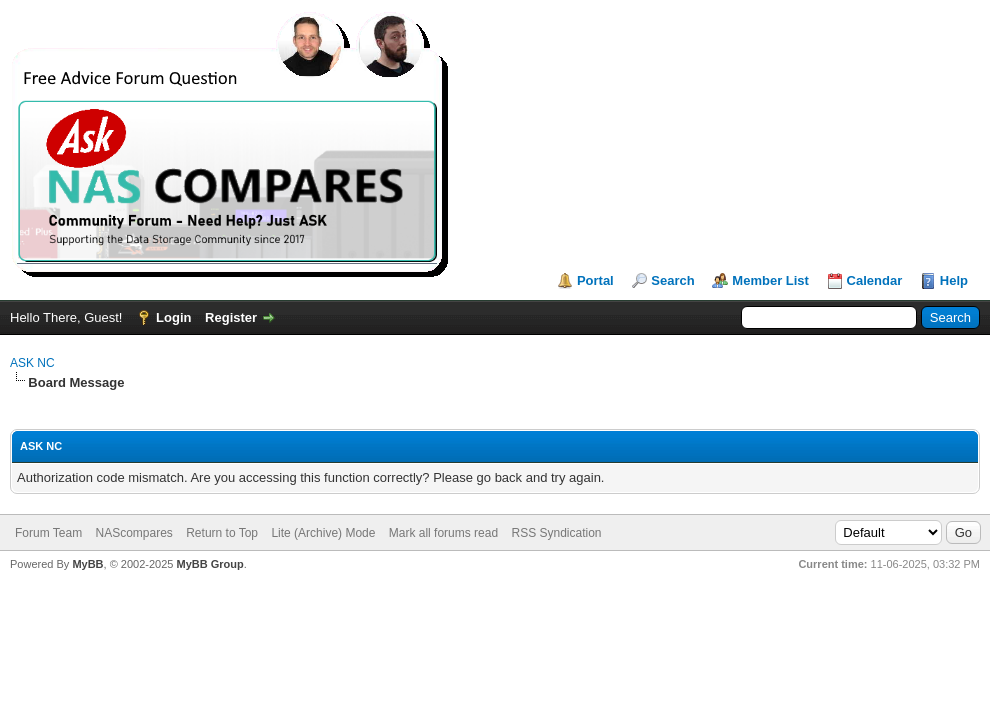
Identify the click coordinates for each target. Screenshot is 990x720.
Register (231, 317)
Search (672, 280)
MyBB (87, 564)
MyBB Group (209, 564)
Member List (770, 280)
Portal (595, 280)
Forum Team (48, 533)
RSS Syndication (556, 533)
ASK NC (32, 363)
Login (173, 317)
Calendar (875, 280)
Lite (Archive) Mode (323, 533)
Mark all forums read (443, 533)
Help (954, 280)
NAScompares (133, 533)
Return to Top (222, 533)
